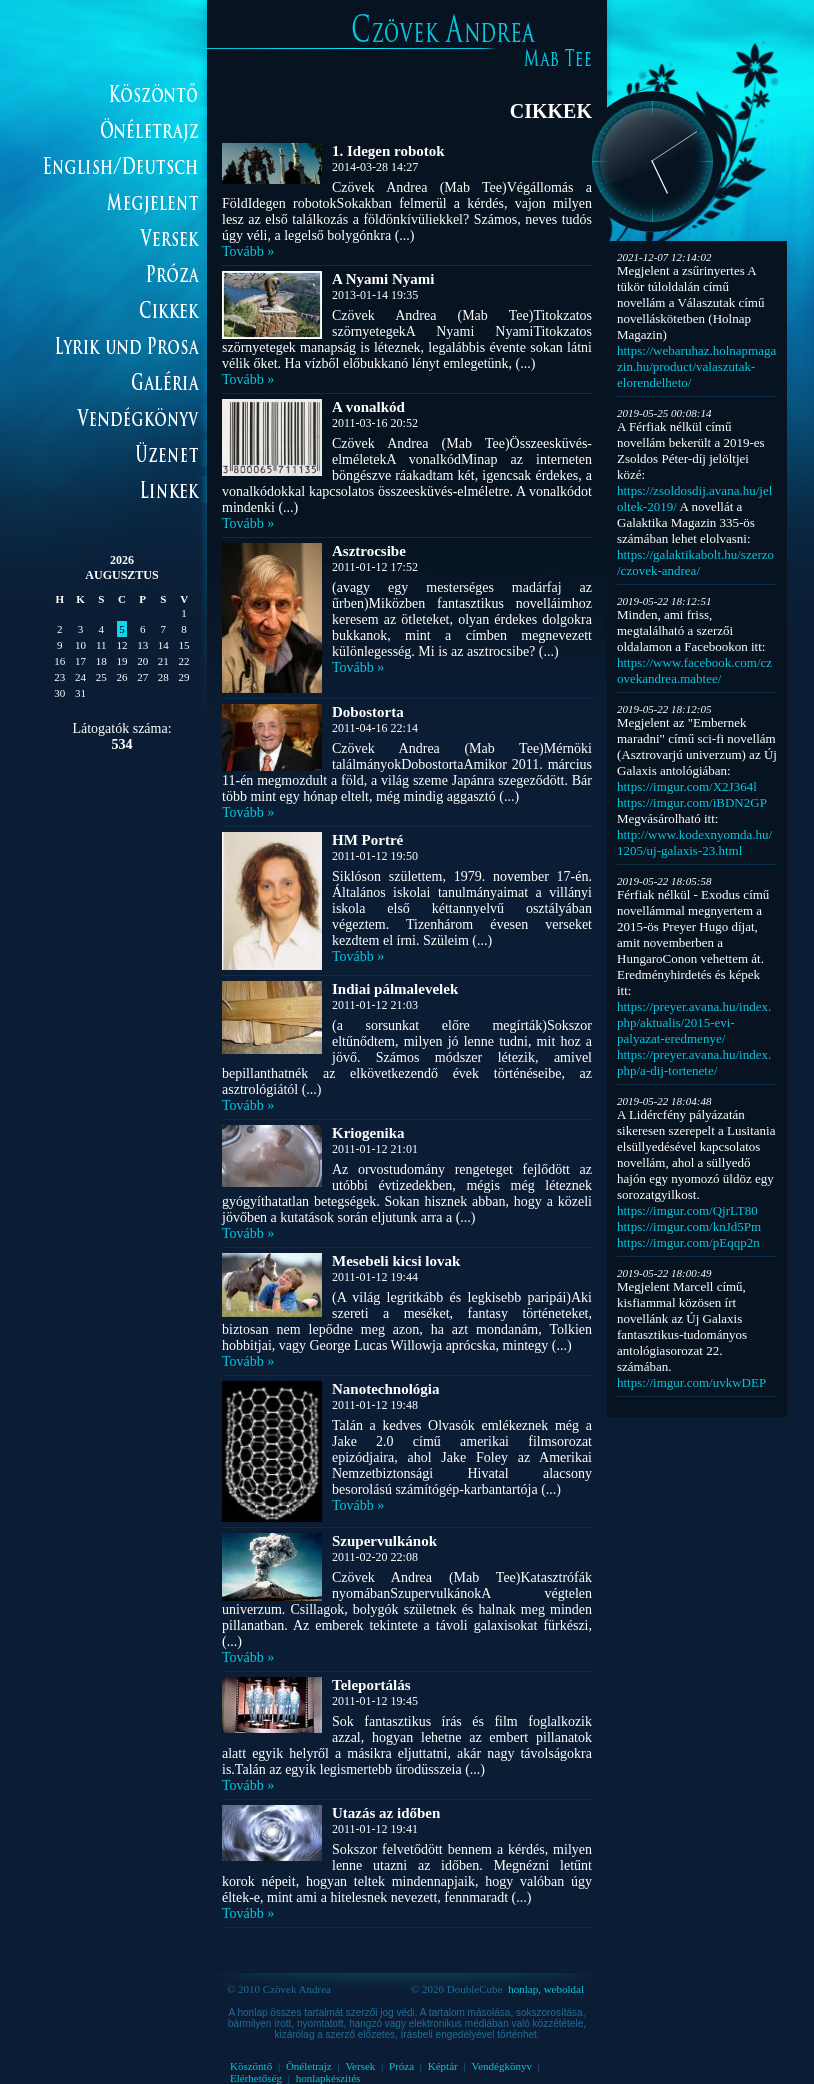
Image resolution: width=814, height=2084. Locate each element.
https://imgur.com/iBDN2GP (691, 802)
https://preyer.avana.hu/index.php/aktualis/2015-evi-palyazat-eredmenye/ (694, 1022)
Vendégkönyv (501, 2066)
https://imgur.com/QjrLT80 (687, 1210)
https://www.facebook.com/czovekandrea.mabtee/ (694, 670)
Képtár (443, 2066)
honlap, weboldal (546, 1989)
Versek (360, 2066)
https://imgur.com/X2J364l (687, 786)
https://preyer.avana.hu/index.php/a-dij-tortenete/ (694, 1062)
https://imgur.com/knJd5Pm (689, 1226)
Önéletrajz (309, 2066)
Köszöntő (251, 2066)
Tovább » (248, 251)
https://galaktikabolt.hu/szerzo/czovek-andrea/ (695, 562)
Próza (401, 2066)
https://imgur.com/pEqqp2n (688, 1242)
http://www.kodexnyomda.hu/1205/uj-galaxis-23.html (694, 842)
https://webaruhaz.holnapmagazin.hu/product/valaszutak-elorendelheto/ (696, 366)
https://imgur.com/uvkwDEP (691, 1382)
